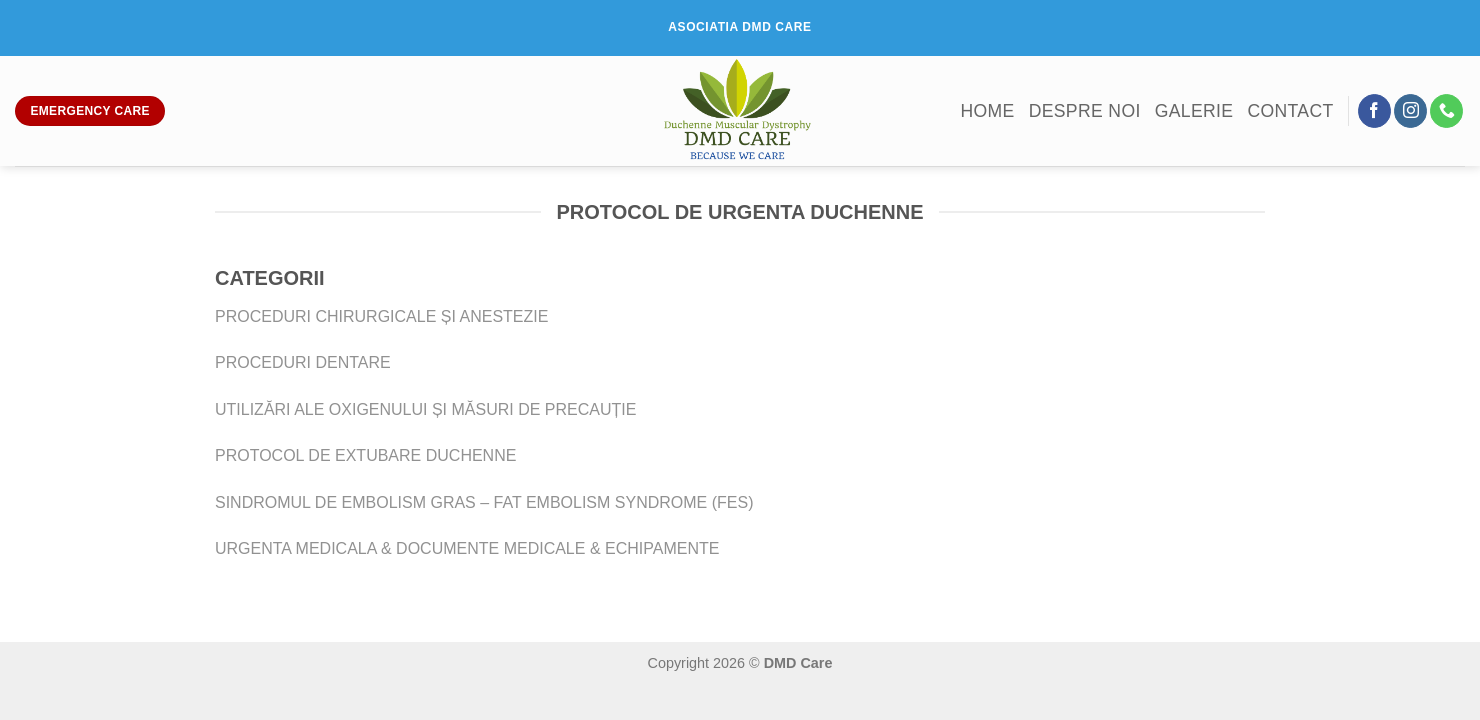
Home (987, 111)
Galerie (1194, 111)
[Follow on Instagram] (1410, 111)
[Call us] (1446, 111)
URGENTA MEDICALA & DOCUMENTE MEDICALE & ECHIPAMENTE (467, 548)
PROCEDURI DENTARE (303, 362)
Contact (1290, 111)
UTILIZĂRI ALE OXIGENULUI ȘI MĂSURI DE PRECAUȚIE (425, 409)
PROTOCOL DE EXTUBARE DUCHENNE (365, 455)
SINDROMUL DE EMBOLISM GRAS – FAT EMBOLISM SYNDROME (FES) (484, 502)
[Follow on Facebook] (1374, 111)
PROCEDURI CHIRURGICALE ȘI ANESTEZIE (381, 316)
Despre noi (1085, 111)
